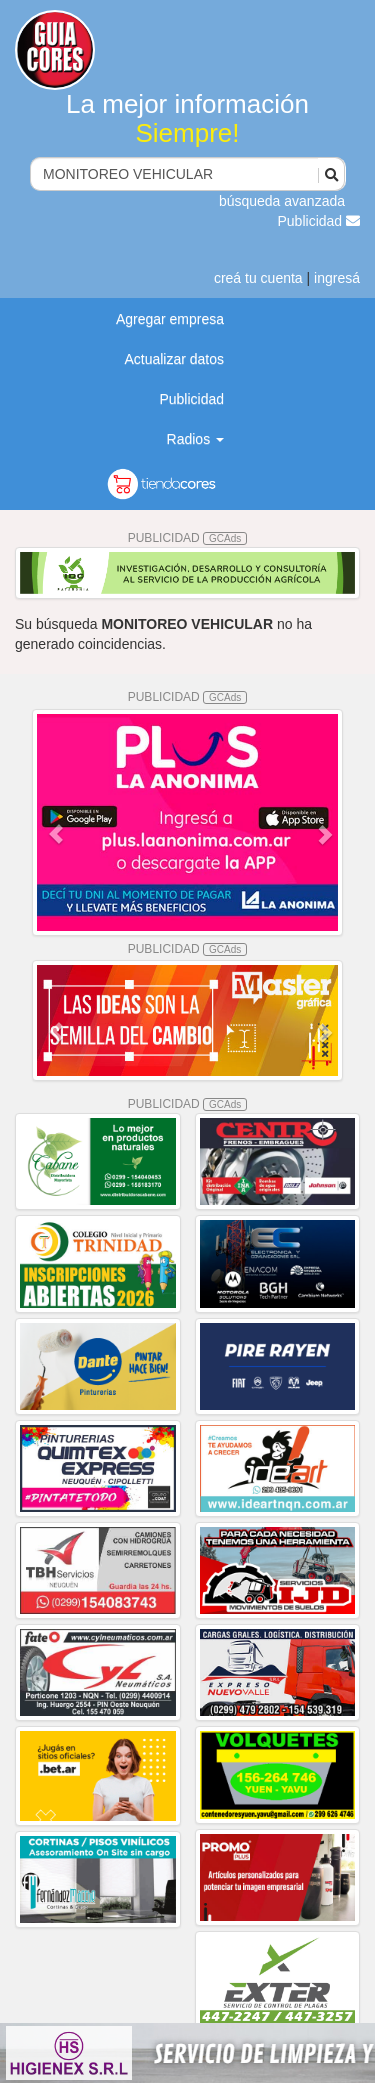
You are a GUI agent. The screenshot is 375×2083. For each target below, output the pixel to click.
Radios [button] (195, 439)
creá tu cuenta (258, 278)
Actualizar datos (174, 359)
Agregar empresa (170, 319)
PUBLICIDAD (188, 538)
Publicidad (319, 221)
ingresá (337, 278)
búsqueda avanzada (282, 201)
